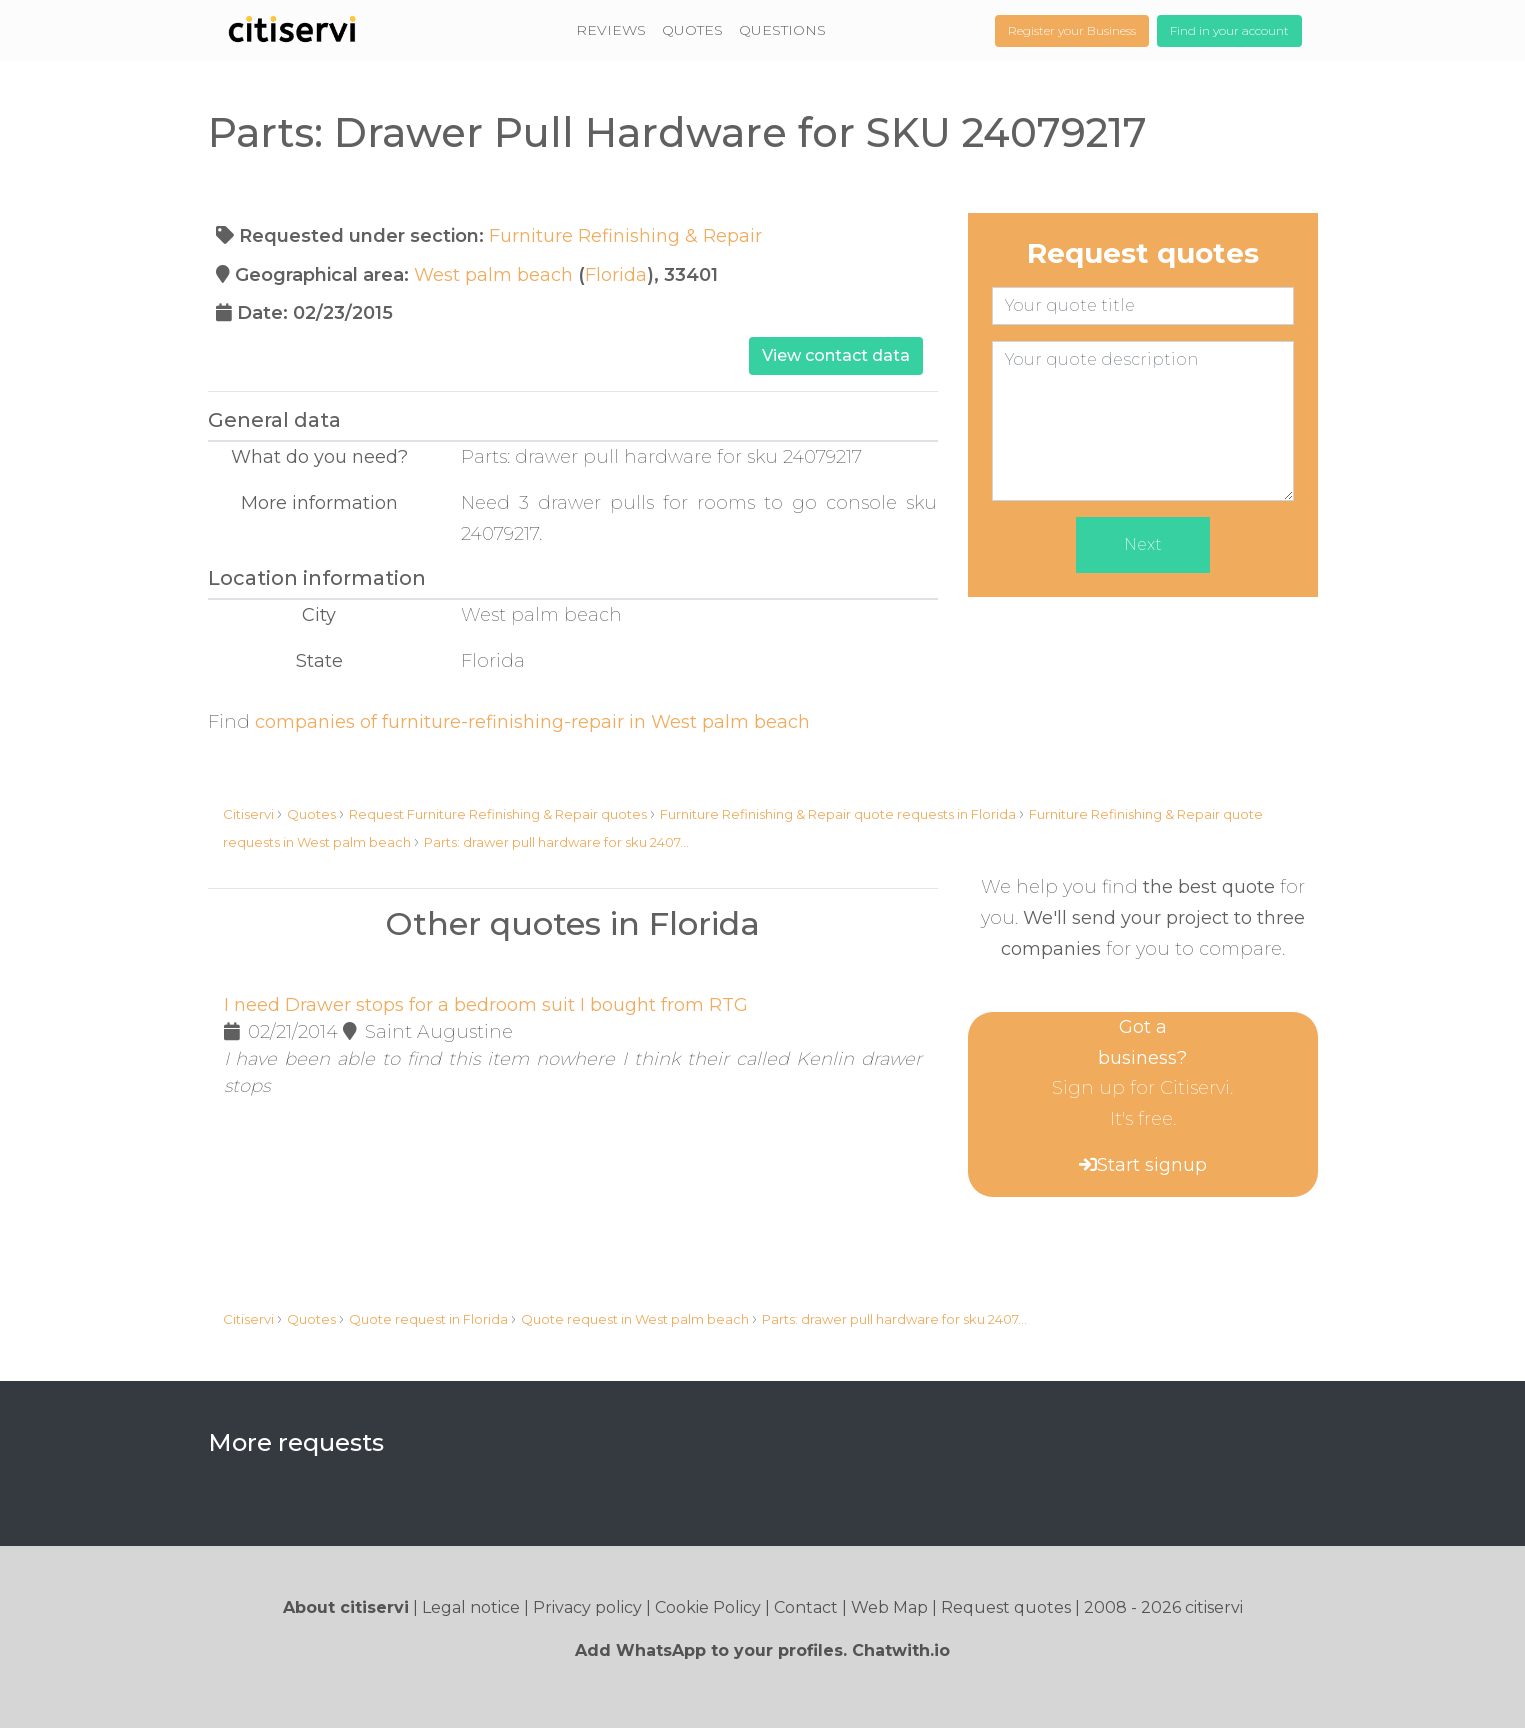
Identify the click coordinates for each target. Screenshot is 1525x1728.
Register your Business (1072, 30)
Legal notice (471, 1607)
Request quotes (1006, 1607)
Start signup (1152, 1165)
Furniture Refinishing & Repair (625, 236)
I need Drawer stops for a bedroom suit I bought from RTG (486, 1005)
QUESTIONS (782, 30)
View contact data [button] (836, 355)
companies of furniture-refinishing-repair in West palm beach (532, 722)
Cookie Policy (708, 1607)
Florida (616, 275)
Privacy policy (587, 1607)
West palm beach (493, 275)
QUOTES (692, 30)
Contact (806, 1607)
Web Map (889, 1607)
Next (1143, 544)
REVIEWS (611, 30)
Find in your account (1229, 30)
